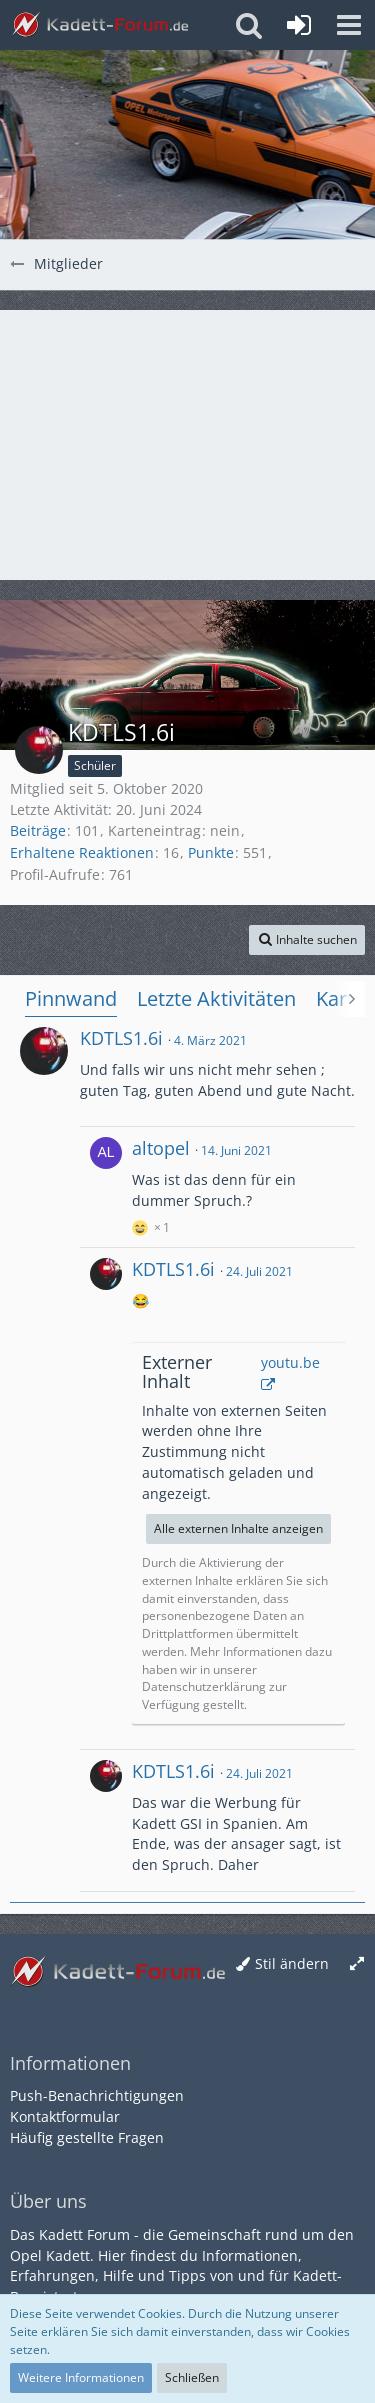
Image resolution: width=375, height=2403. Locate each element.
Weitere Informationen (81, 2377)
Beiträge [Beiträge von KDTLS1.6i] (38, 830)
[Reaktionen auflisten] (153, 1225)
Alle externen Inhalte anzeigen (238, 1528)
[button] (349, 25)
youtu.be (290, 1362)
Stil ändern (292, 1963)
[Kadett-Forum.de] (100, 25)
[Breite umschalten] (357, 1964)
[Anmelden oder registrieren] (299, 25)
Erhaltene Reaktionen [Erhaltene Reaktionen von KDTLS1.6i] (82, 852)
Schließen (192, 2377)
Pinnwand (71, 998)
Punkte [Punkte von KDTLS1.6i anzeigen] (211, 852)
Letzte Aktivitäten (216, 998)
